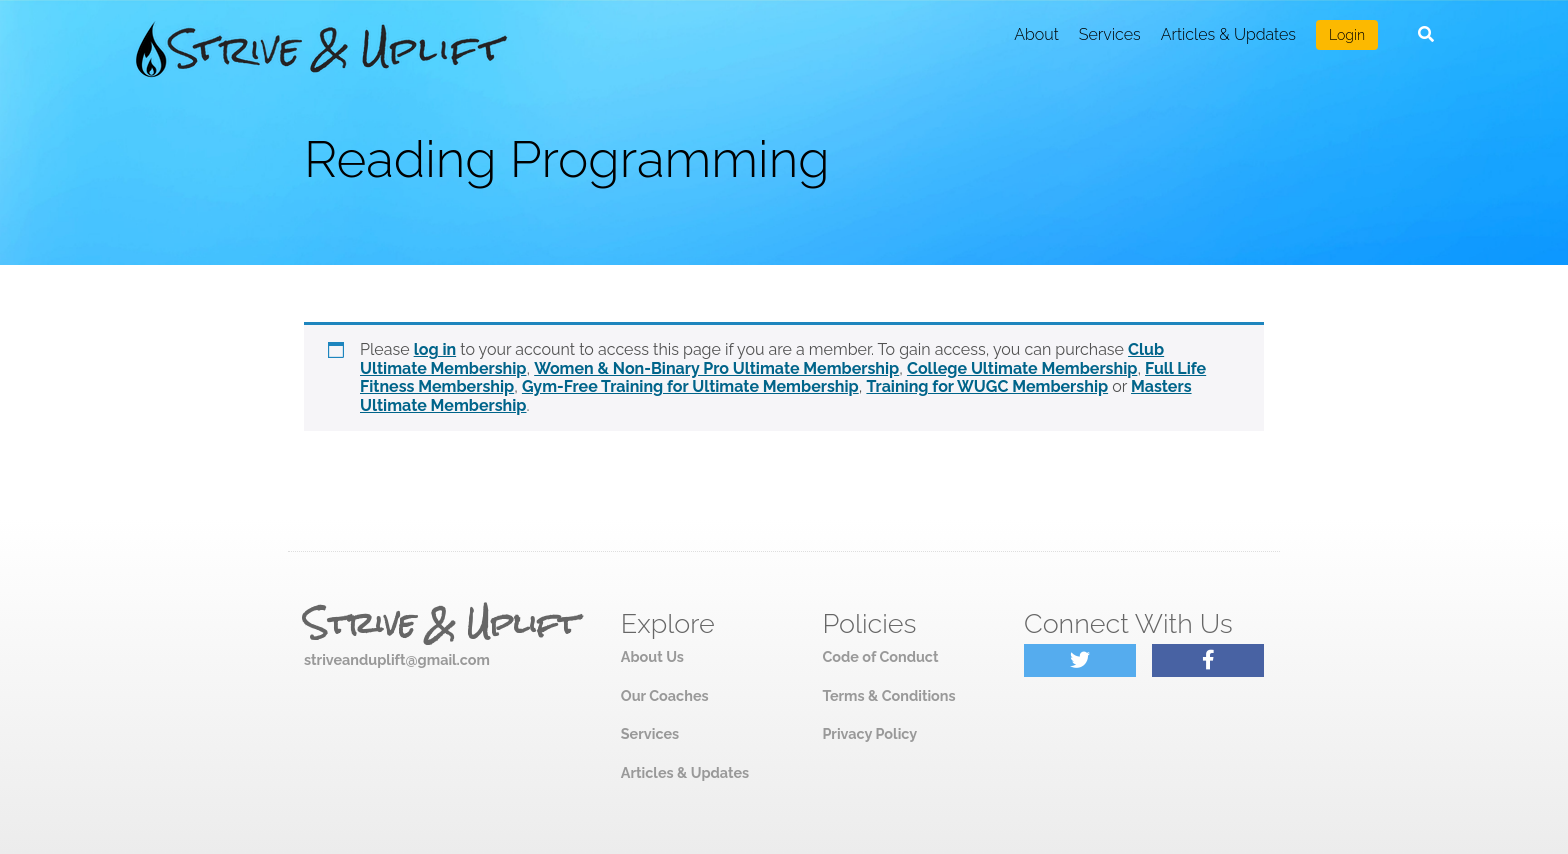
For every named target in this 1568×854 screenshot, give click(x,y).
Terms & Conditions (888, 695)
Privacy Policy (869, 733)
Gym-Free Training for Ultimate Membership (690, 386)
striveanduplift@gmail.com (397, 659)
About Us (652, 656)
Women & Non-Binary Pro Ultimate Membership (716, 368)
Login (1347, 35)
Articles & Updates (1228, 34)
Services (1110, 34)
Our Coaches (665, 695)
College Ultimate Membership (1022, 368)
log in (435, 349)
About (1036, 34)
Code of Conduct (880, 656)
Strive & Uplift (441, 624)
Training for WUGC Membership (987, 386)
